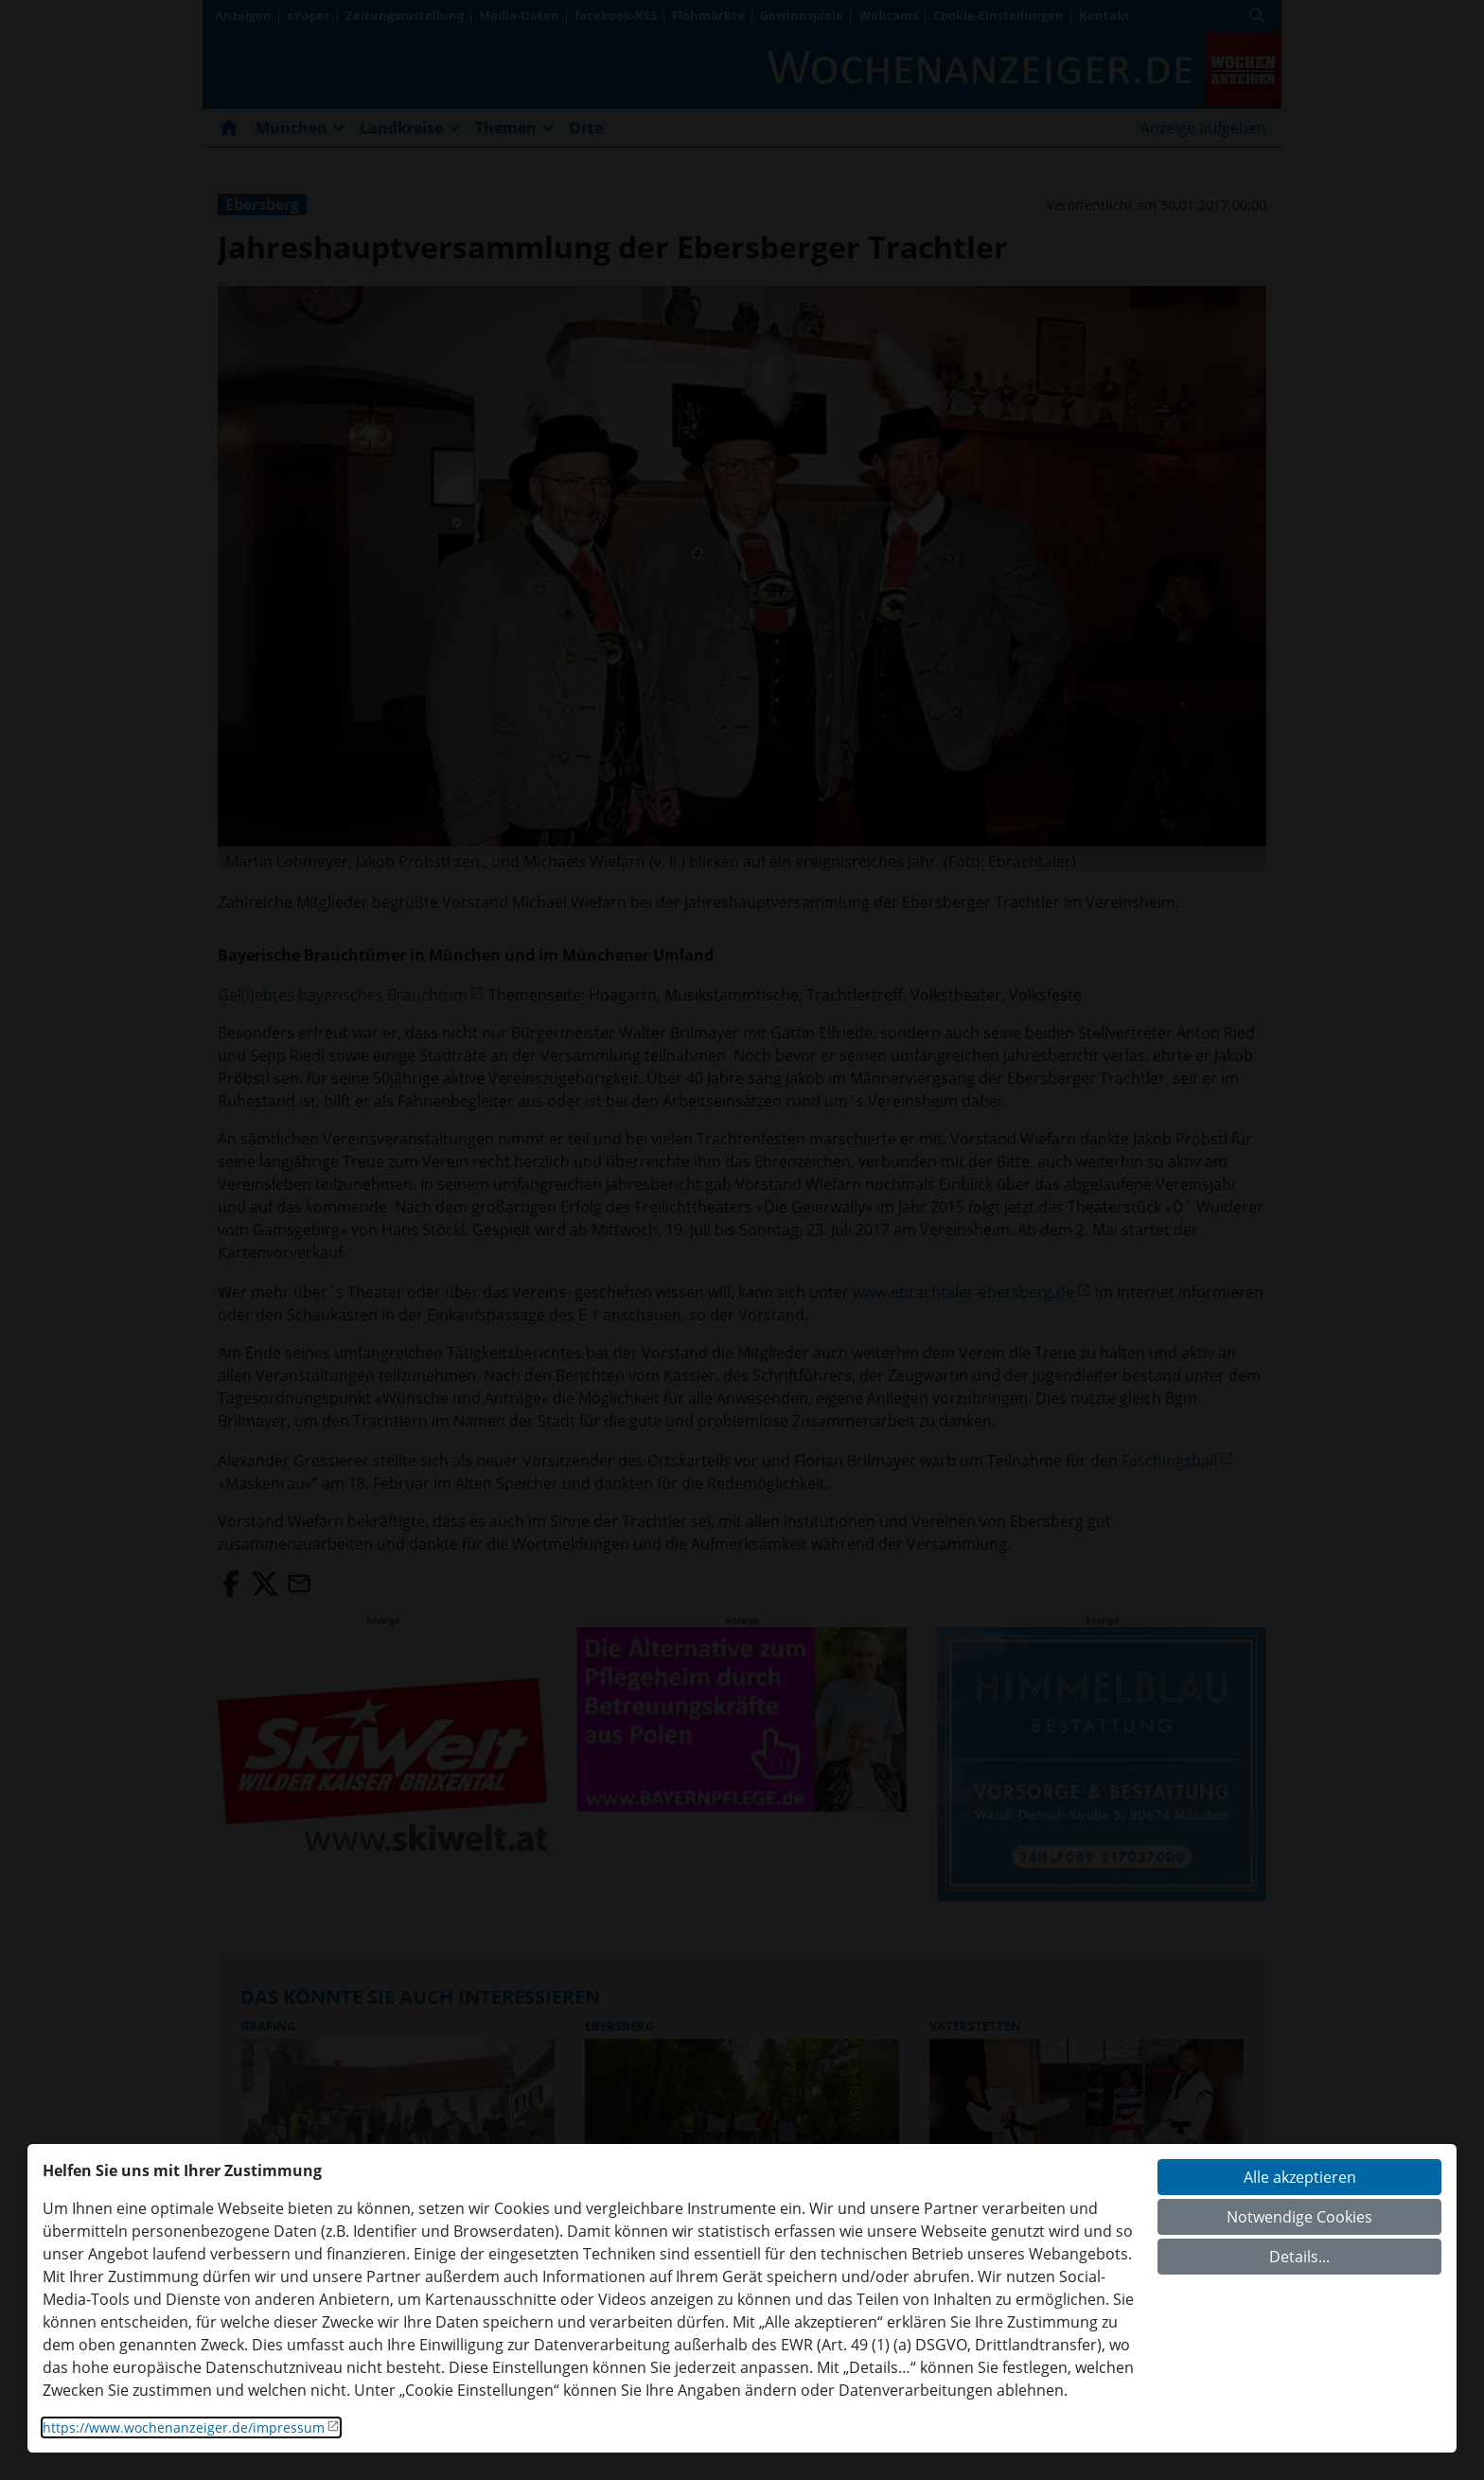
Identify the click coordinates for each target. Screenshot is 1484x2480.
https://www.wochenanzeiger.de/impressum (184, 2427)
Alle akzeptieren (1300, 2177)
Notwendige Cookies (1299, 2216)
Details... (1299, 2256)
